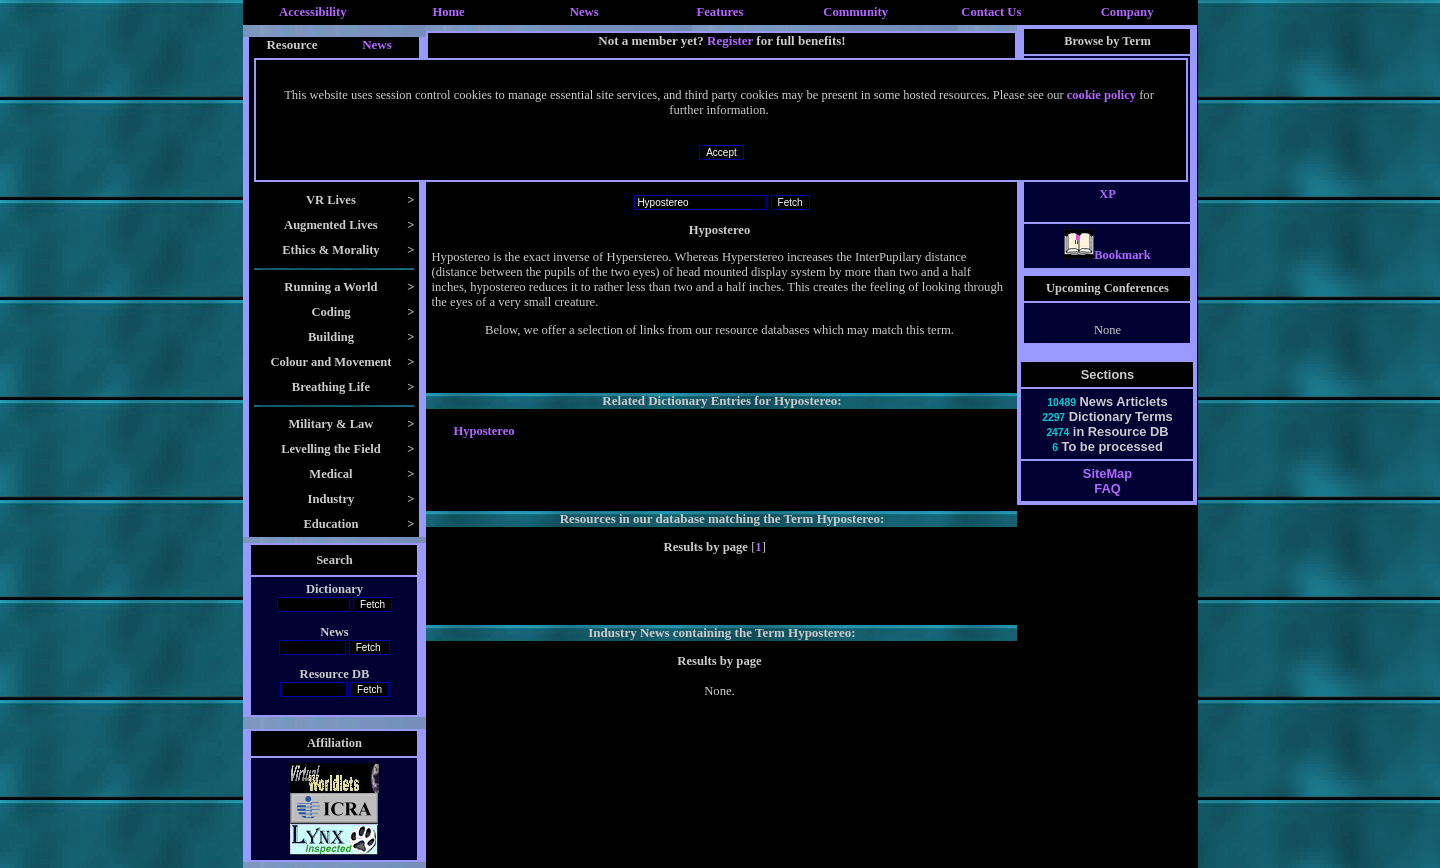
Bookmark (1107, 273)
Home (448, 12)
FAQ (1107, 506)
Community (855, 12)
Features (720, 12)
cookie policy (1101, 95)
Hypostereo (483, 431)
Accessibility (313, 12)
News (584, 12)
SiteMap (1107, 491)
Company (1127, 12)
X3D (1107, 182)
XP (1107, 212)
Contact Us (991, 12)
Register (730, 40)
